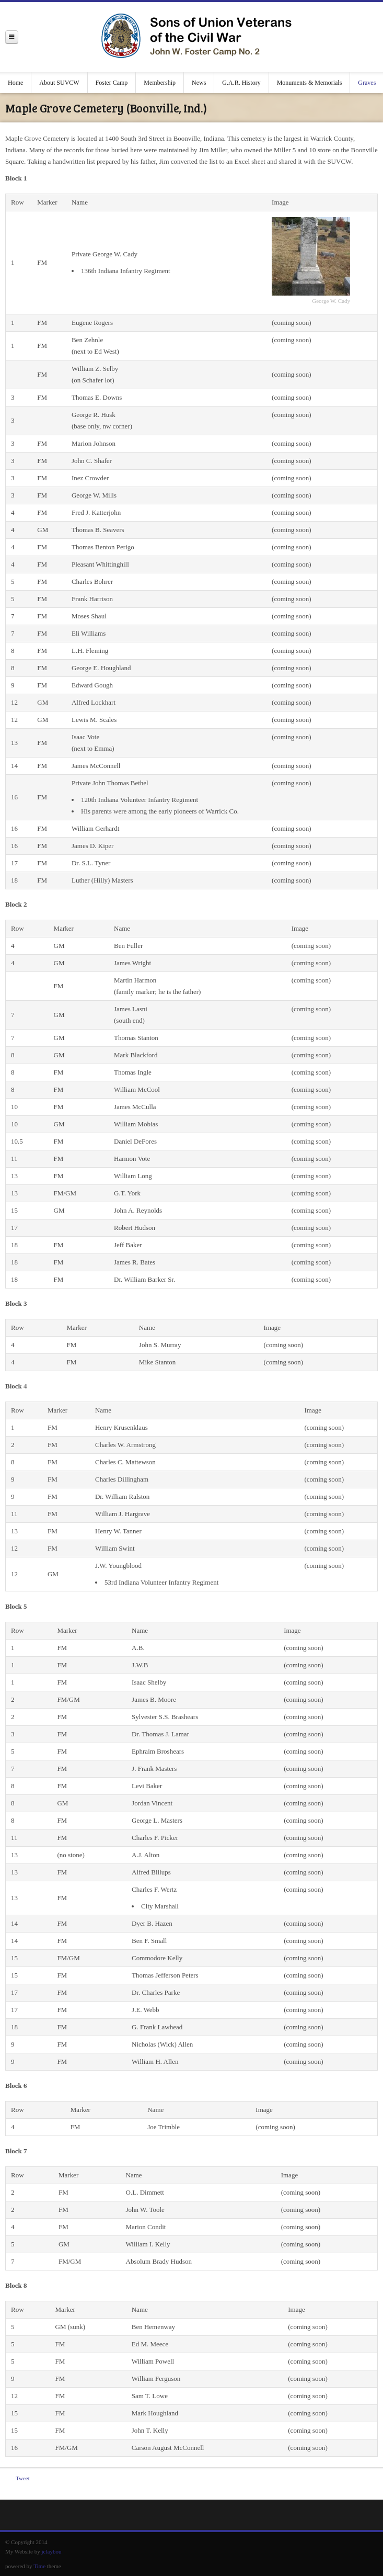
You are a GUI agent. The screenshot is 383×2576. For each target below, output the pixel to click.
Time (39, 2566)
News (199, 82)
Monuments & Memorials (309, 82)
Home (15, 82)
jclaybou (52, 2551)
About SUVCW (59, 82)
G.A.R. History (241, 82)
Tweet (23, 2478)
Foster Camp (112, 82)
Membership (160, 82)
